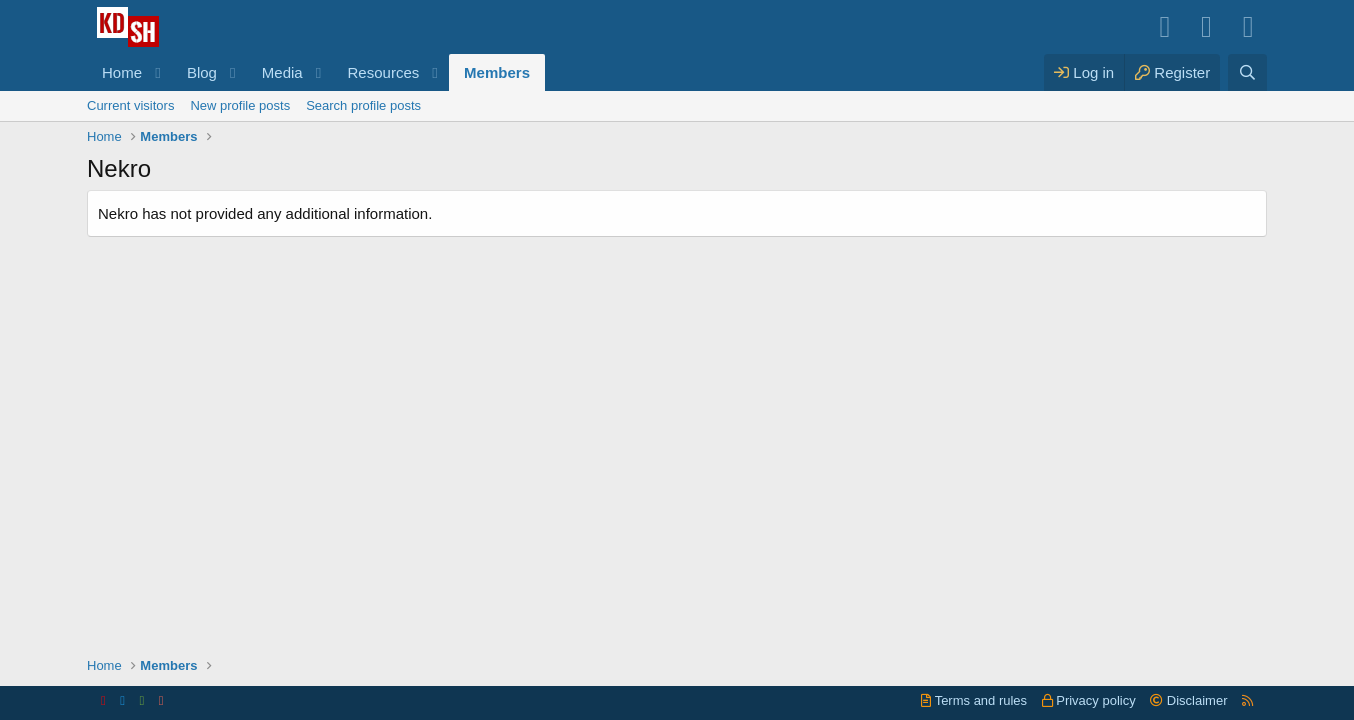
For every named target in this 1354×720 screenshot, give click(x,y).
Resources (384, 72)
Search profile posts (363, 105)
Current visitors (130, 105)
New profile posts (240, 105)
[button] (158, 72)
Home (122, 72)
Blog (202, 72)
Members (497, 72)
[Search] (1247, 72)
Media (282, 72)
